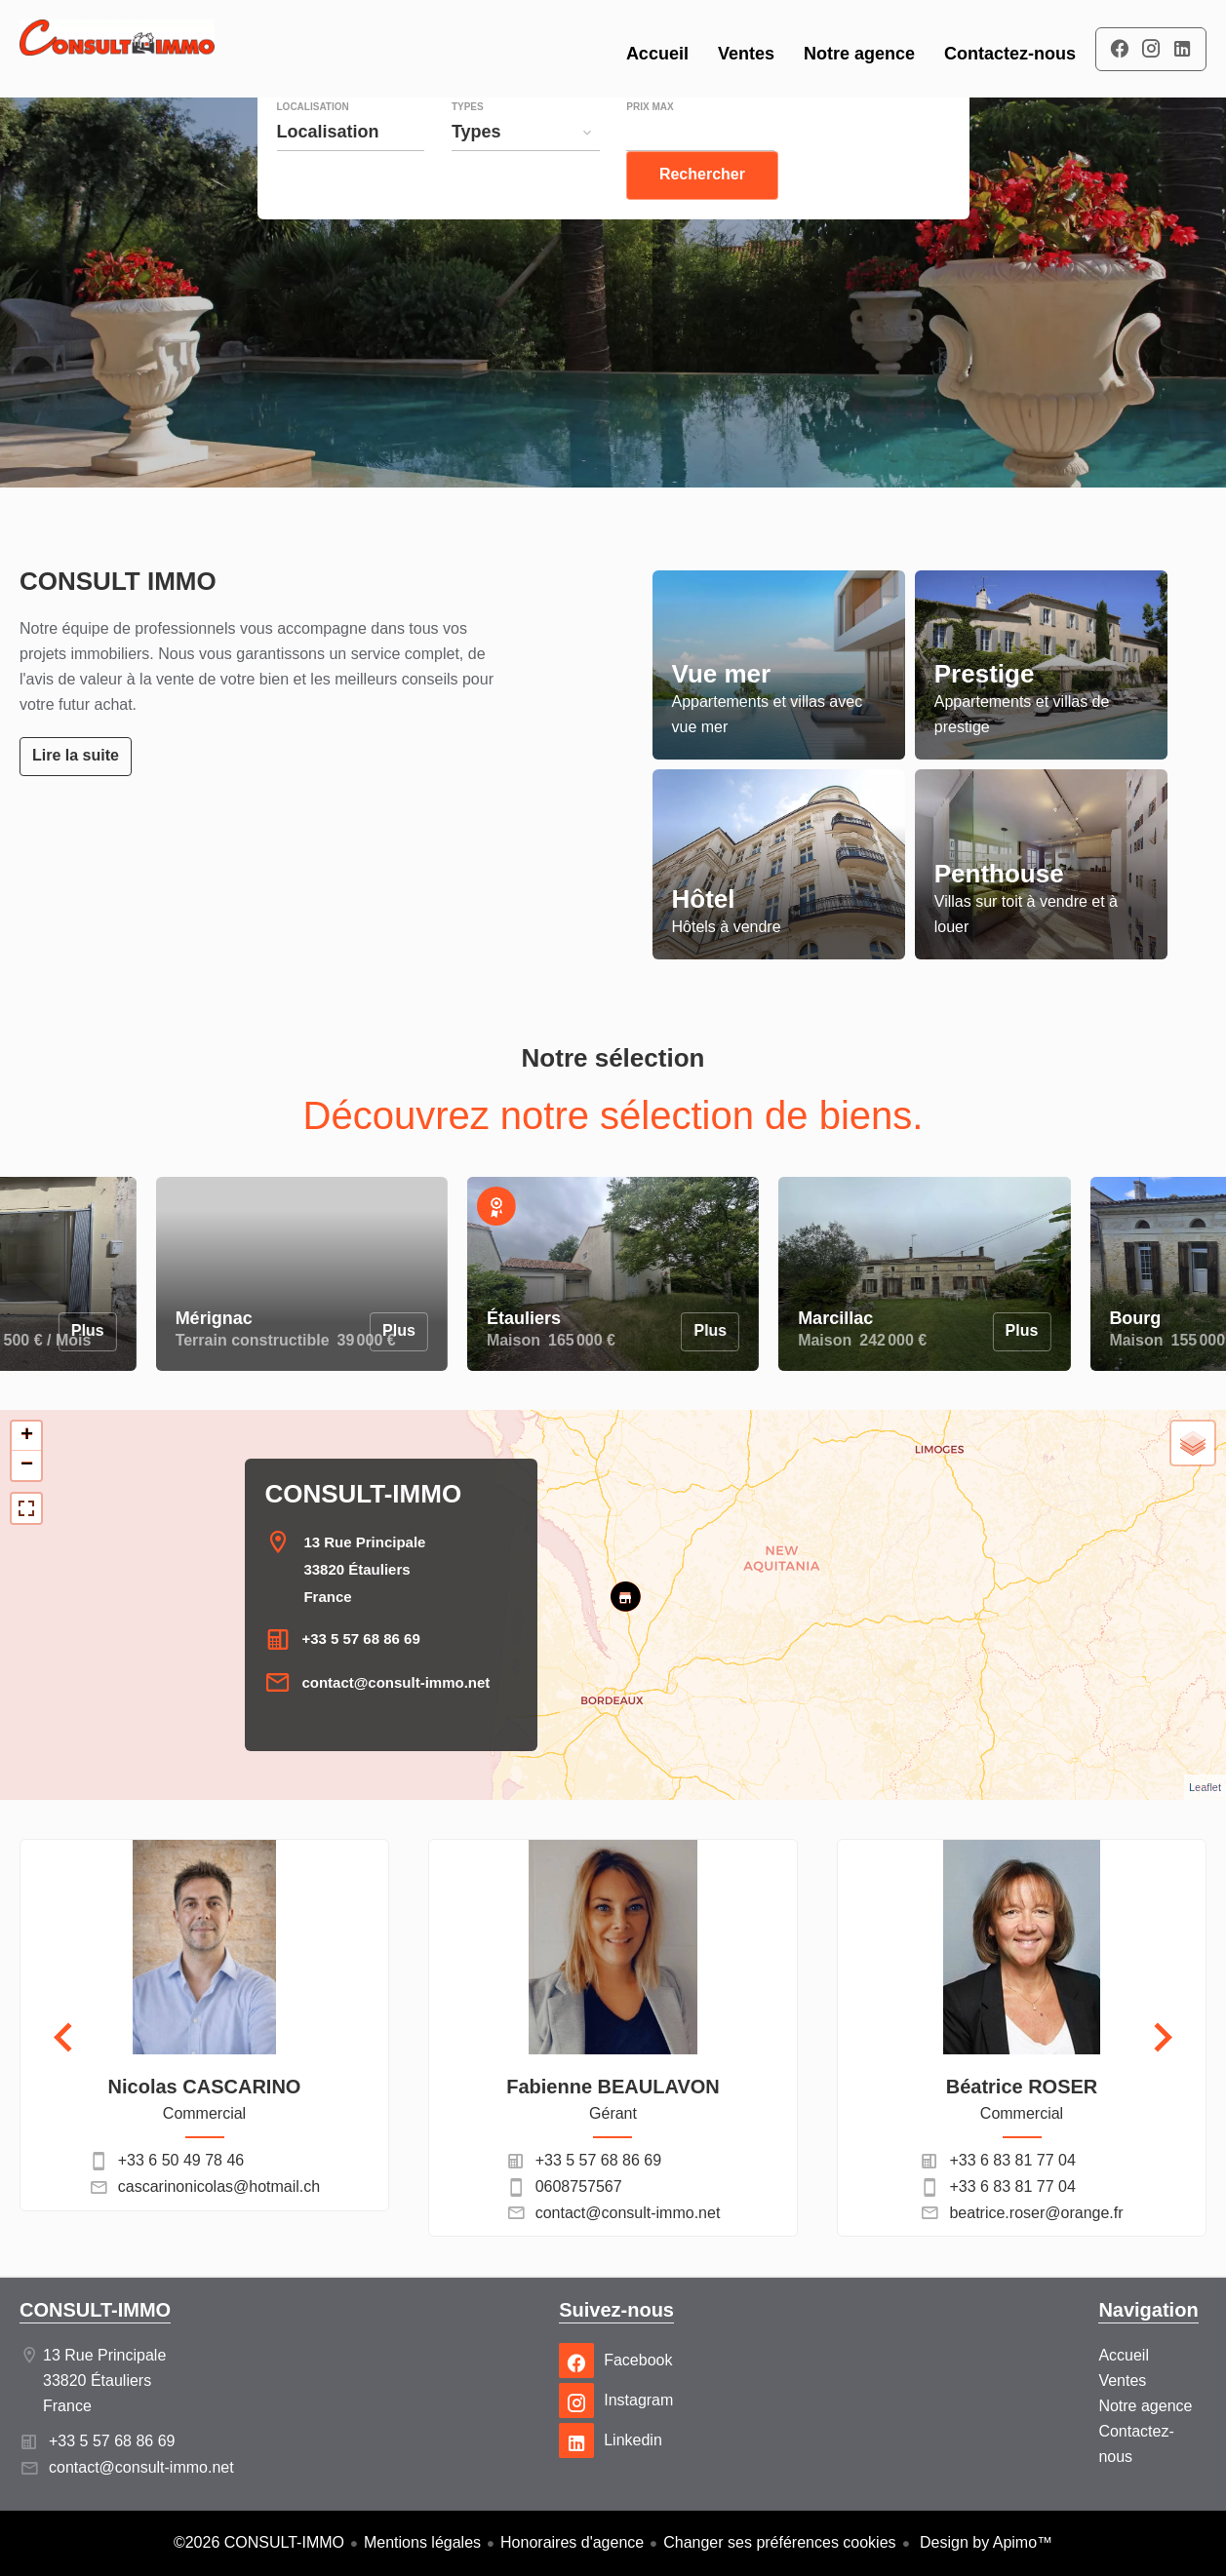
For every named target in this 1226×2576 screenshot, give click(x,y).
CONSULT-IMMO (362, 1493)
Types (468, 146)
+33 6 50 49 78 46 (181, 2160)
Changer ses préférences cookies (779, 2542)
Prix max (649, 146)
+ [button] (26, 1436)
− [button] (26, 1465)
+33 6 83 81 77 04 (1012, 2160)
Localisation (313, 146)
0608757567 (578, 2186)
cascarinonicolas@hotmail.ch (219, 2186)
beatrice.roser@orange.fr (1036, 2213)
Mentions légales (422, 2542)
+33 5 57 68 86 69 (360, 1638)
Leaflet (1205, 1787)
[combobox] (351, 170)
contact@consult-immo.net (395, 1682)
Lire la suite (75, 755)
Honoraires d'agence (572, 2542)
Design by (984, 2542)
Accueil (117, 49)
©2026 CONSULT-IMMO (259, 2542)
